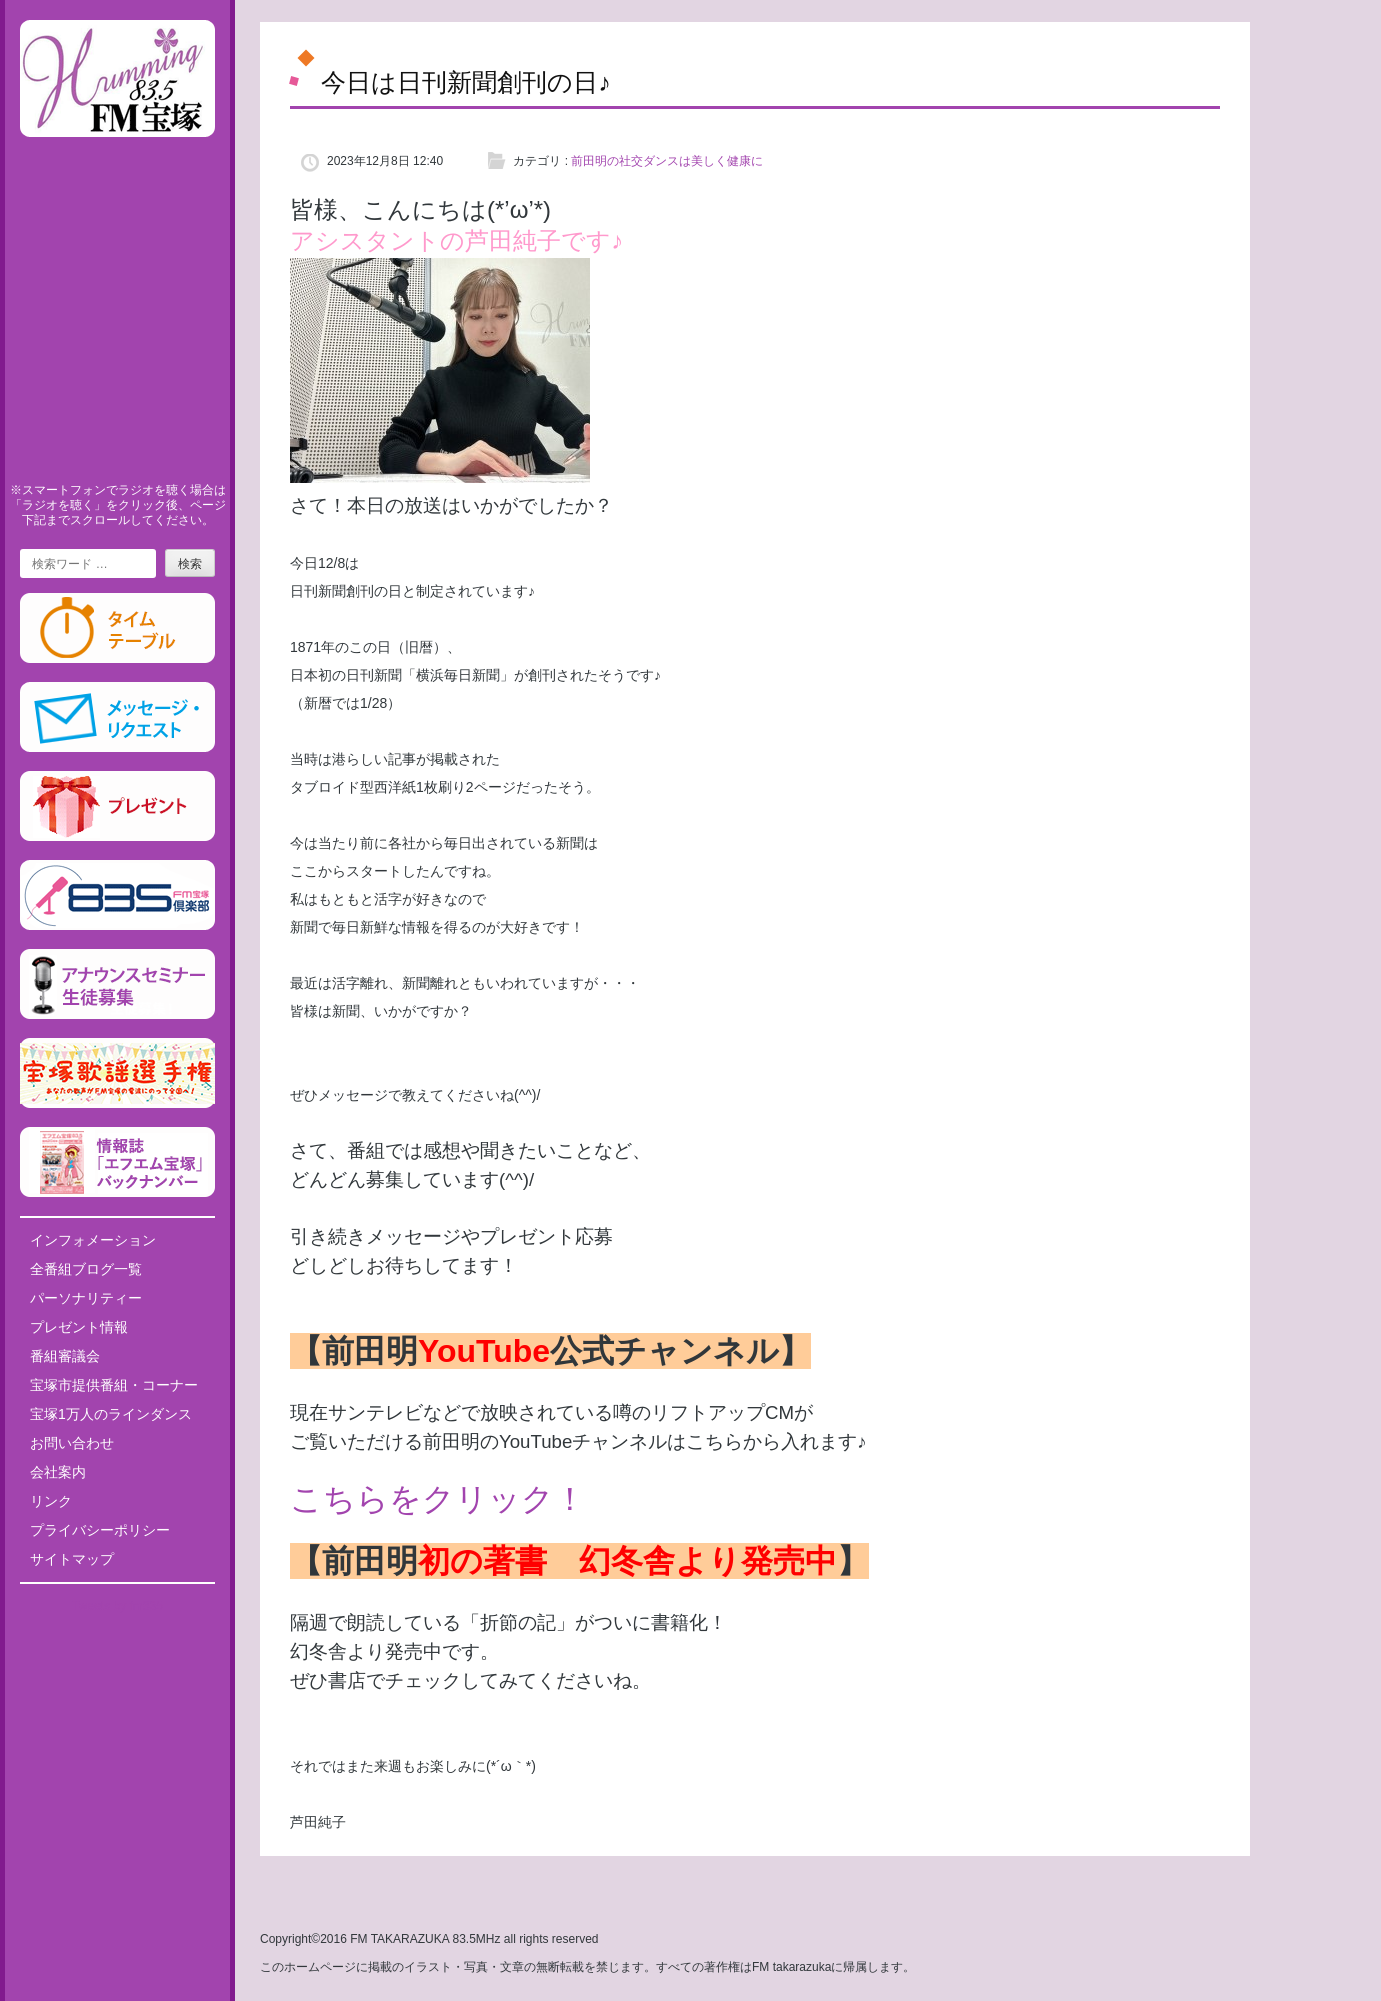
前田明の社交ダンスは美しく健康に (667, 161)
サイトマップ (72, 1559)
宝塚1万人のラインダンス (111, 1414)
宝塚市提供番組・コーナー (114, 1385)
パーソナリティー (86, 1298)
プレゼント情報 (79, 1327)
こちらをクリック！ (438, 1499)
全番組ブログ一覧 (86, 1269)
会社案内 (58, 1472)
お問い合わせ (72, 1443)
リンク (51, 1501)
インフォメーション (93, 1240)
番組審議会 (65, 1356)
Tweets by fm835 (117, 1606)
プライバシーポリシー (100, 1530)
